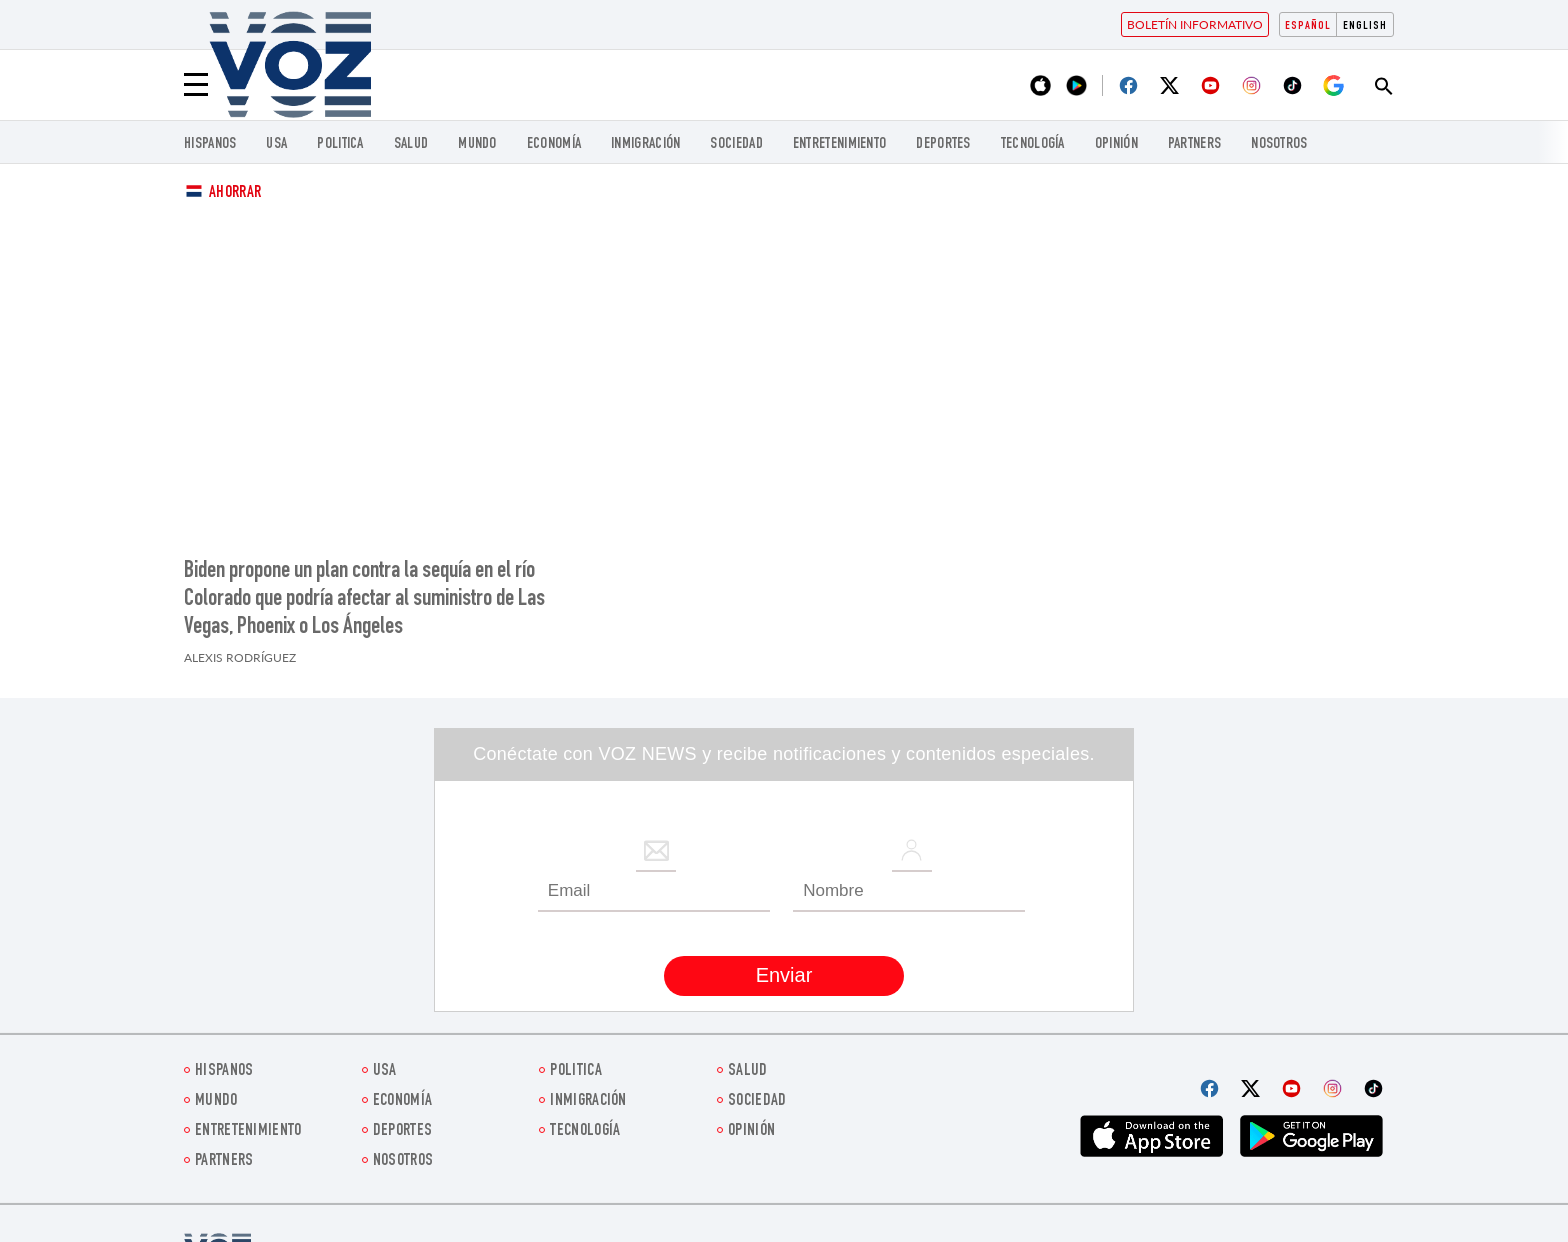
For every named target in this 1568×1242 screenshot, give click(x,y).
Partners (1194, 144)
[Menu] (196, 85)
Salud (411, 144)
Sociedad (736, 144)
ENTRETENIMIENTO (840, 144)
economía (554, 144)
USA (276, 144)
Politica (340, 144)
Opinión (1116, 144)
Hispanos (210, 144)
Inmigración (645, 144)
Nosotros (1279, 144)
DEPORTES (943, 144)
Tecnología (1033, 144)
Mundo (477, 144)
